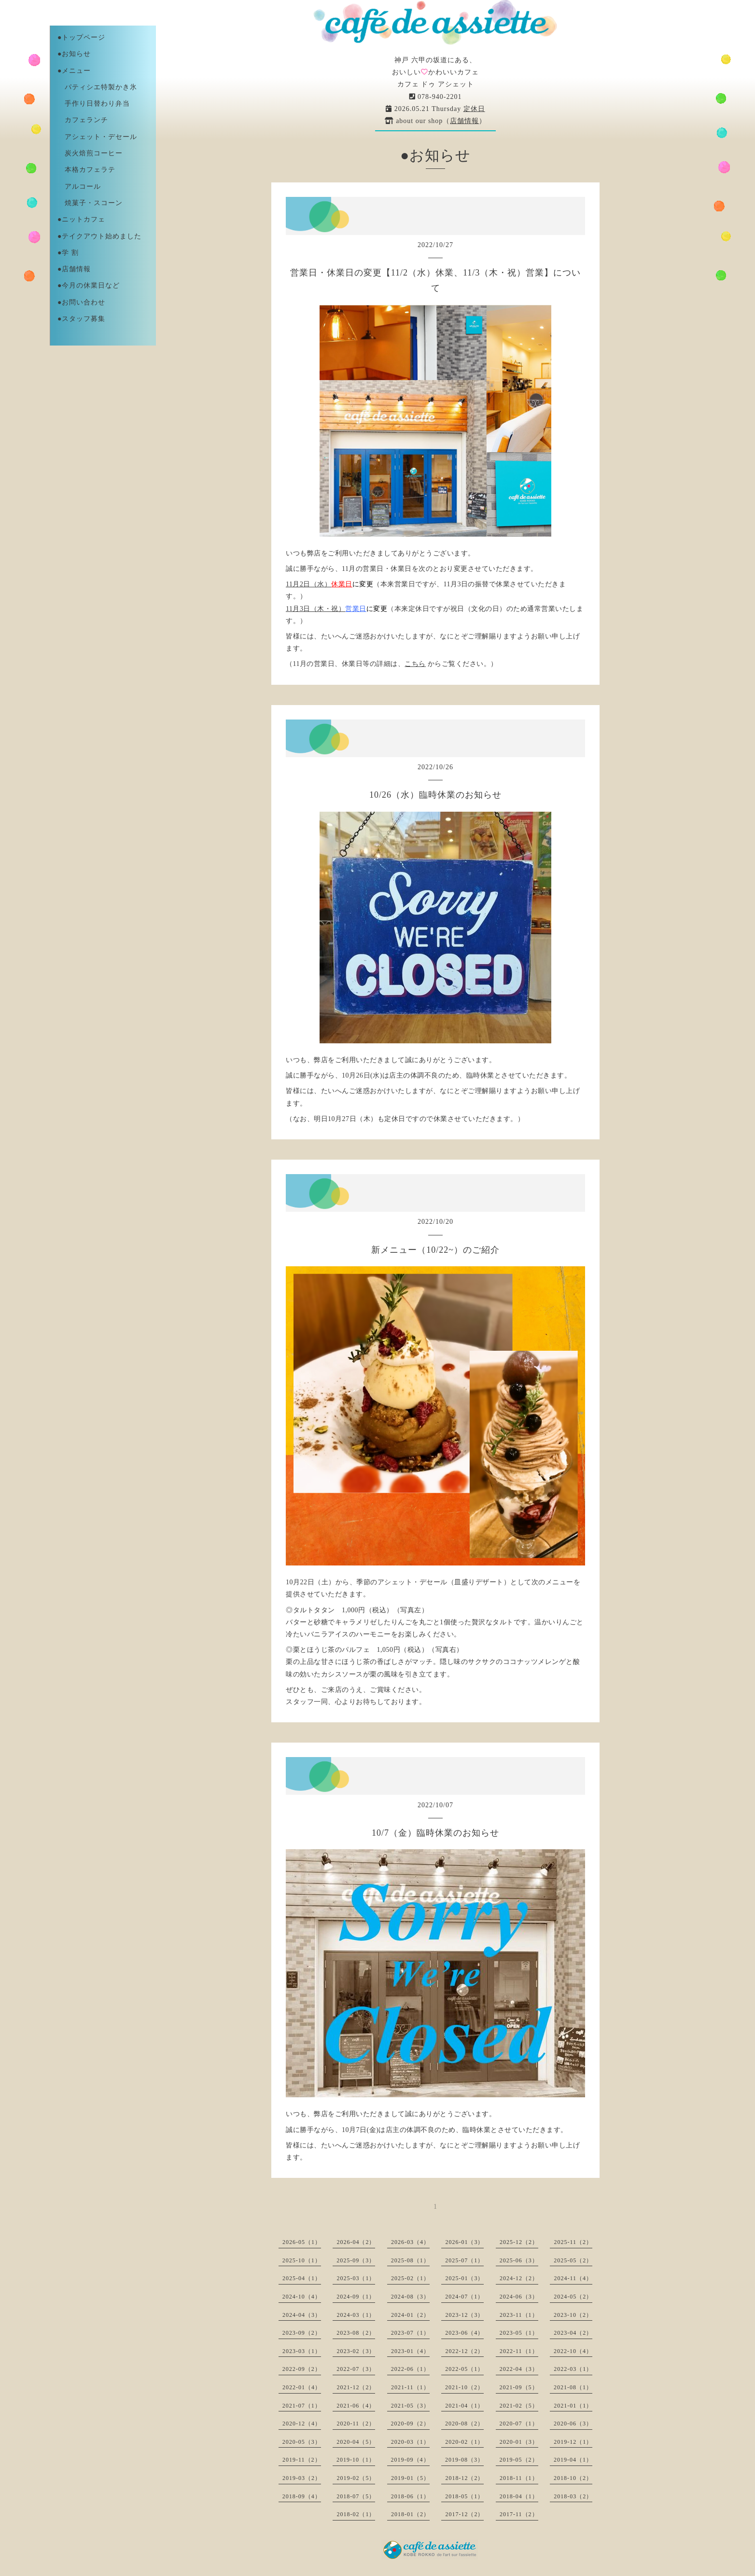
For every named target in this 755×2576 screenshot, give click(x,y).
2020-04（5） (355, 2441)
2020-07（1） (519, 2423)
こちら (415, 663)
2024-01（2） (410, 2315)
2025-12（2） (519, 2242)
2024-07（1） (464, 2296)
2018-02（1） (355, 2514)
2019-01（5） (410, 2478)
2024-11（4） (573, 2278)
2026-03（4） (410, 2242)
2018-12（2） (464, 2478)
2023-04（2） (573, 2332)
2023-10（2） (573, 2315)
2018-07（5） (355, 2496)
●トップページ (81, 37)
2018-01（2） (410, 2514)
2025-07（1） (464, 2260)
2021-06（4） (355, 2405)
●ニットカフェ (81, 219)
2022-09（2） (301, 2369)
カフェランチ (82, 120)
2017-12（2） (464, 2514)
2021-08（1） (573, 2387)
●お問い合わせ (81, 302)
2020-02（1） (464, 2441)
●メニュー (74, 70)
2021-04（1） (464, 2405)
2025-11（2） (573, 2242)
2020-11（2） (355, 2423)
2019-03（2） (301, 2478)
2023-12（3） (464, 2315)
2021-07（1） (301, 2405)
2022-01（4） (301, 2387)
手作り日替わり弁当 (93, 103)
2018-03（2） (573, 2496)
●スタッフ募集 (81, 318)
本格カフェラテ (86, 169)
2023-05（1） (519, 2332)
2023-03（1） (301, 2351)
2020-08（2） (464, 2423)
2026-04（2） (355, 2242)
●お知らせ (74, 53)
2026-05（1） (301, 2242)
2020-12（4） (301, 2423)
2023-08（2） (355, 2332)
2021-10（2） (464, 2387)
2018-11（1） (519, 2478)
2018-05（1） (464, 2496)
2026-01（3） (464, 2242)
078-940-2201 (435, 96)
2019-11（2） (301, 2459)
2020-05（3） (301, 2441)
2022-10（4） (573, 2351)
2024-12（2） (519, 2278)
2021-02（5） (519, 2405)
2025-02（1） (410, 2278)
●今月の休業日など (88, 285)
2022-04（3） (519, 2369)
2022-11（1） (519, 2351)
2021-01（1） (573, 2405)
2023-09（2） (301, 2332)
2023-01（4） (410, 2351)
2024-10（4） (301, 2296)
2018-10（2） (573, 2478)
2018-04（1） (519, 2496)
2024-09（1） (355, 2296)
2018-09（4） (301, 2496)
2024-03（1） (355, 2315)
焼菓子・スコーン (90, 203)
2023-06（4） (464, 2332)
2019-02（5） (355, 2478)
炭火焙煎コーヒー (90, 153)
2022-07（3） (355, 2369)
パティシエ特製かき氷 (97, 87)
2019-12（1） (573, 2441)
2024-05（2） (573, 2296)
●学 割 (68, 252)
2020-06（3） (573, 2423)
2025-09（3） (355, 2260)
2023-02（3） (355, 2351)
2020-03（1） (410, 2441)
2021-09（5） (519, 2387)
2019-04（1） (573, 2459)
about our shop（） (436, 121)
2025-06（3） (519, 2260)
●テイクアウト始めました (99, 236)
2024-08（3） (410, 2296)
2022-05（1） (464, 2369)
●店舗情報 (74, 269)
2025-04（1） (301, 2278)
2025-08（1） (410, 2260)
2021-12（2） (355, 2387)
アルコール (79, 186)
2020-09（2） (410, 2423)
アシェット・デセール (97, 136)
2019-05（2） (519, 2459)
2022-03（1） (573, 2369)
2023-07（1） (410, 2332)
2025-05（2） (573, 2260)
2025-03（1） (355, 2278)
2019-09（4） (410, 2459)
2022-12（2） (464, 2351)
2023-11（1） (519, 2315)
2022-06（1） (410, 2369)
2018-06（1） (410, 2496)
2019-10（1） (355, 2459)
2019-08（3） (464, 2459)
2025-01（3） (464, 2278)
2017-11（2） (519, 2514)
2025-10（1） (301, 2260)
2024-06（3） (519, 2296)
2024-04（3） (301, 2315)
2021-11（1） (410, 2387)
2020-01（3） (519, 2441)
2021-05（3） (410, 2405)
